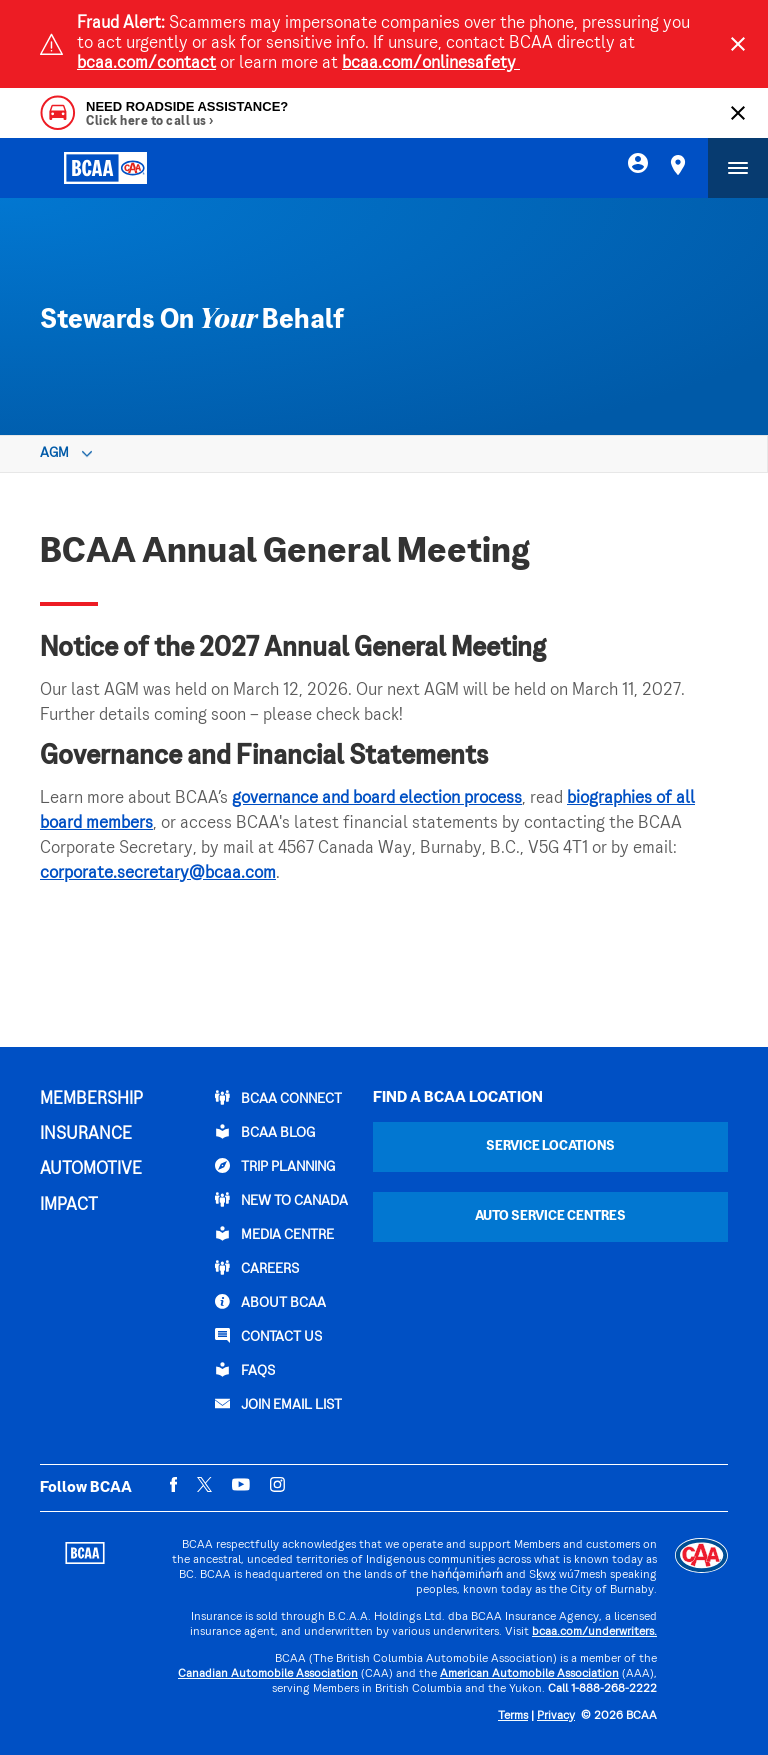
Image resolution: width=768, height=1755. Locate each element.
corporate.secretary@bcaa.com (158, 874)
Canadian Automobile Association (268, 1674)
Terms (513, 1716)
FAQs (245, 1370)
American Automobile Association (529, 1674)
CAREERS (257, 1268)
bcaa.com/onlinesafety (431, 64)
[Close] (738, 44)
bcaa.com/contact (146, 64)
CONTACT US (268, 1336)
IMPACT (69, 1206)
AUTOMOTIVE (91, 1170)
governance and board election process (377, 799)
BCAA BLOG (265, 1132)
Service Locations (550, 1146)
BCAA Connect (278, 1098)
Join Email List (278, 1404)
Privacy (556, 1716)
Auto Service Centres (550, 1216)
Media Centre (274, 1234)
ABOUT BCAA (270, 1302)
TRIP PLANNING (275, 1166)
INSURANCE (86, 1135)
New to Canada (281, 1200)
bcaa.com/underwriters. (594, 1632)
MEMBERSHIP (91, 1100)
